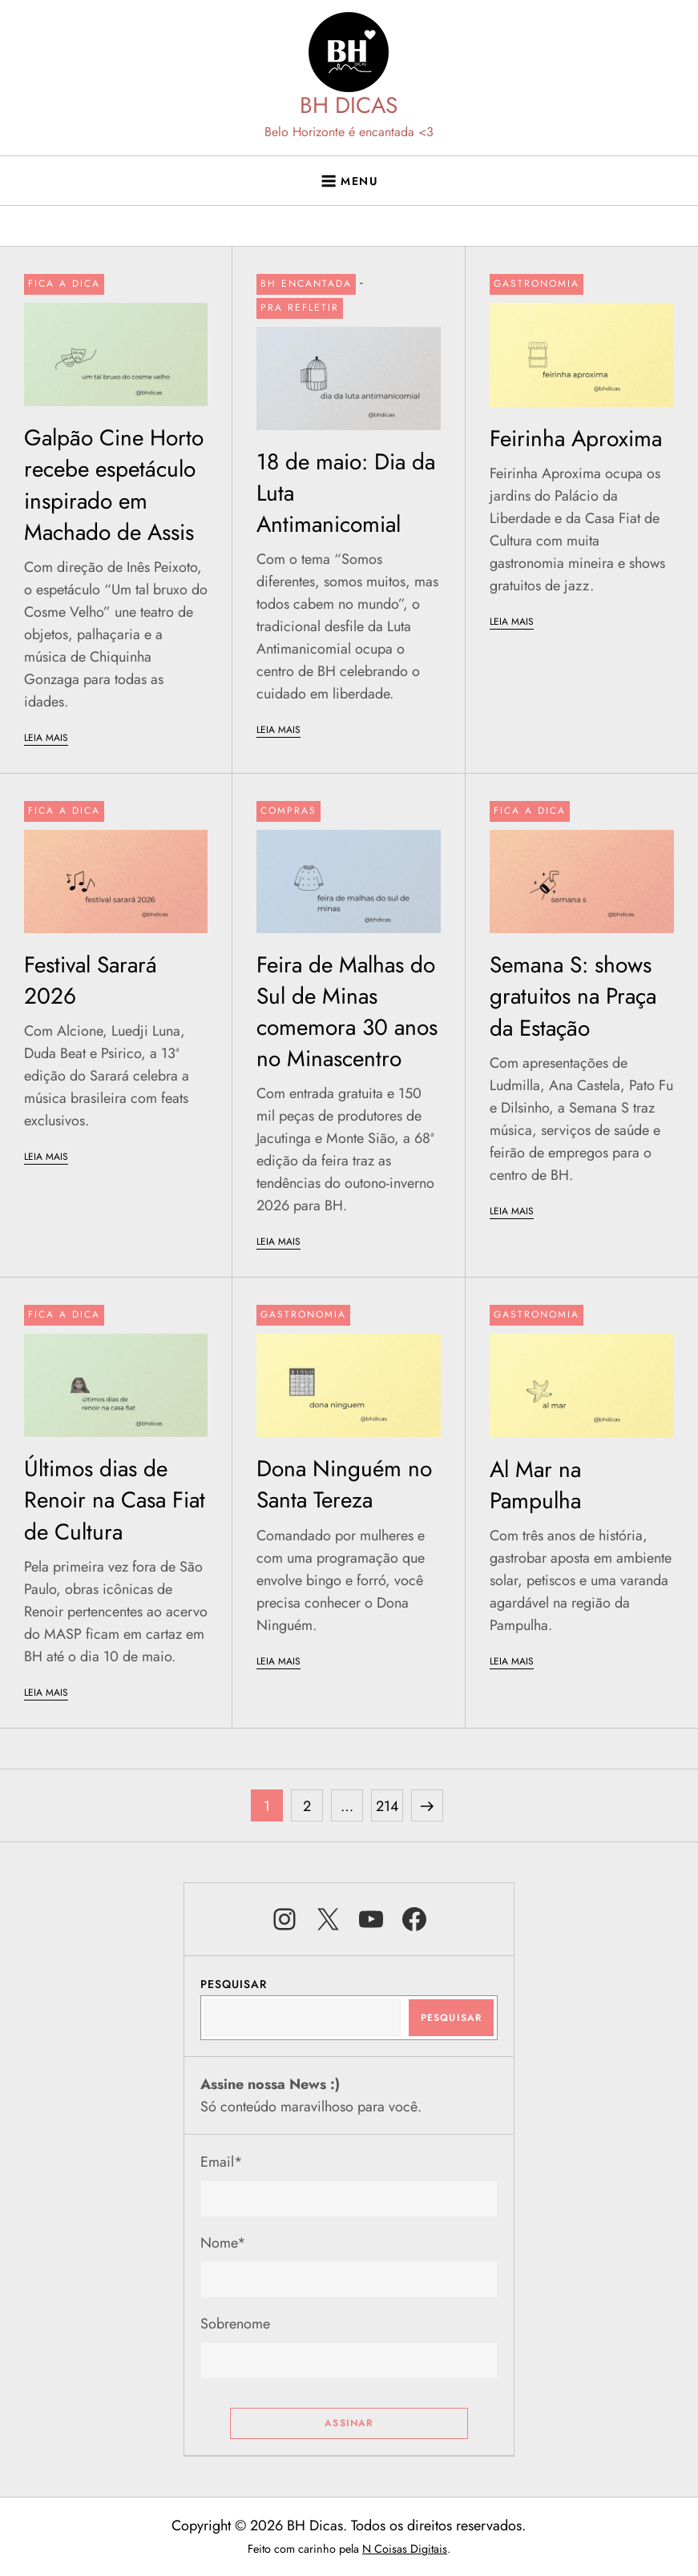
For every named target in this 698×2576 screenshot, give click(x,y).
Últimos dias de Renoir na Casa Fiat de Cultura (114, 1500)
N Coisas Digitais (404, 2549)
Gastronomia (536, 283)
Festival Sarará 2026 (90, 980)
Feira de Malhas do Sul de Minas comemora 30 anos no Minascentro (347, 1012)
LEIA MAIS (46, 738)
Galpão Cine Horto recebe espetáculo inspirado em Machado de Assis (114, 485)
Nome (223, 2242)
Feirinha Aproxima (576, 438)
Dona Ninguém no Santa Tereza (344, 1484)
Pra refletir (299, 307)
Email (221, 2161)
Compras (288, 810)
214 (389, 1803)
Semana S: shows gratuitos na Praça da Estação (573, 996)
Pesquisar (233, 1984)
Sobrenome (235, 2323)
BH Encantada (306, 283)
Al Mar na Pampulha (535, 1485)
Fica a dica (64, 283)
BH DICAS (348, 105)
